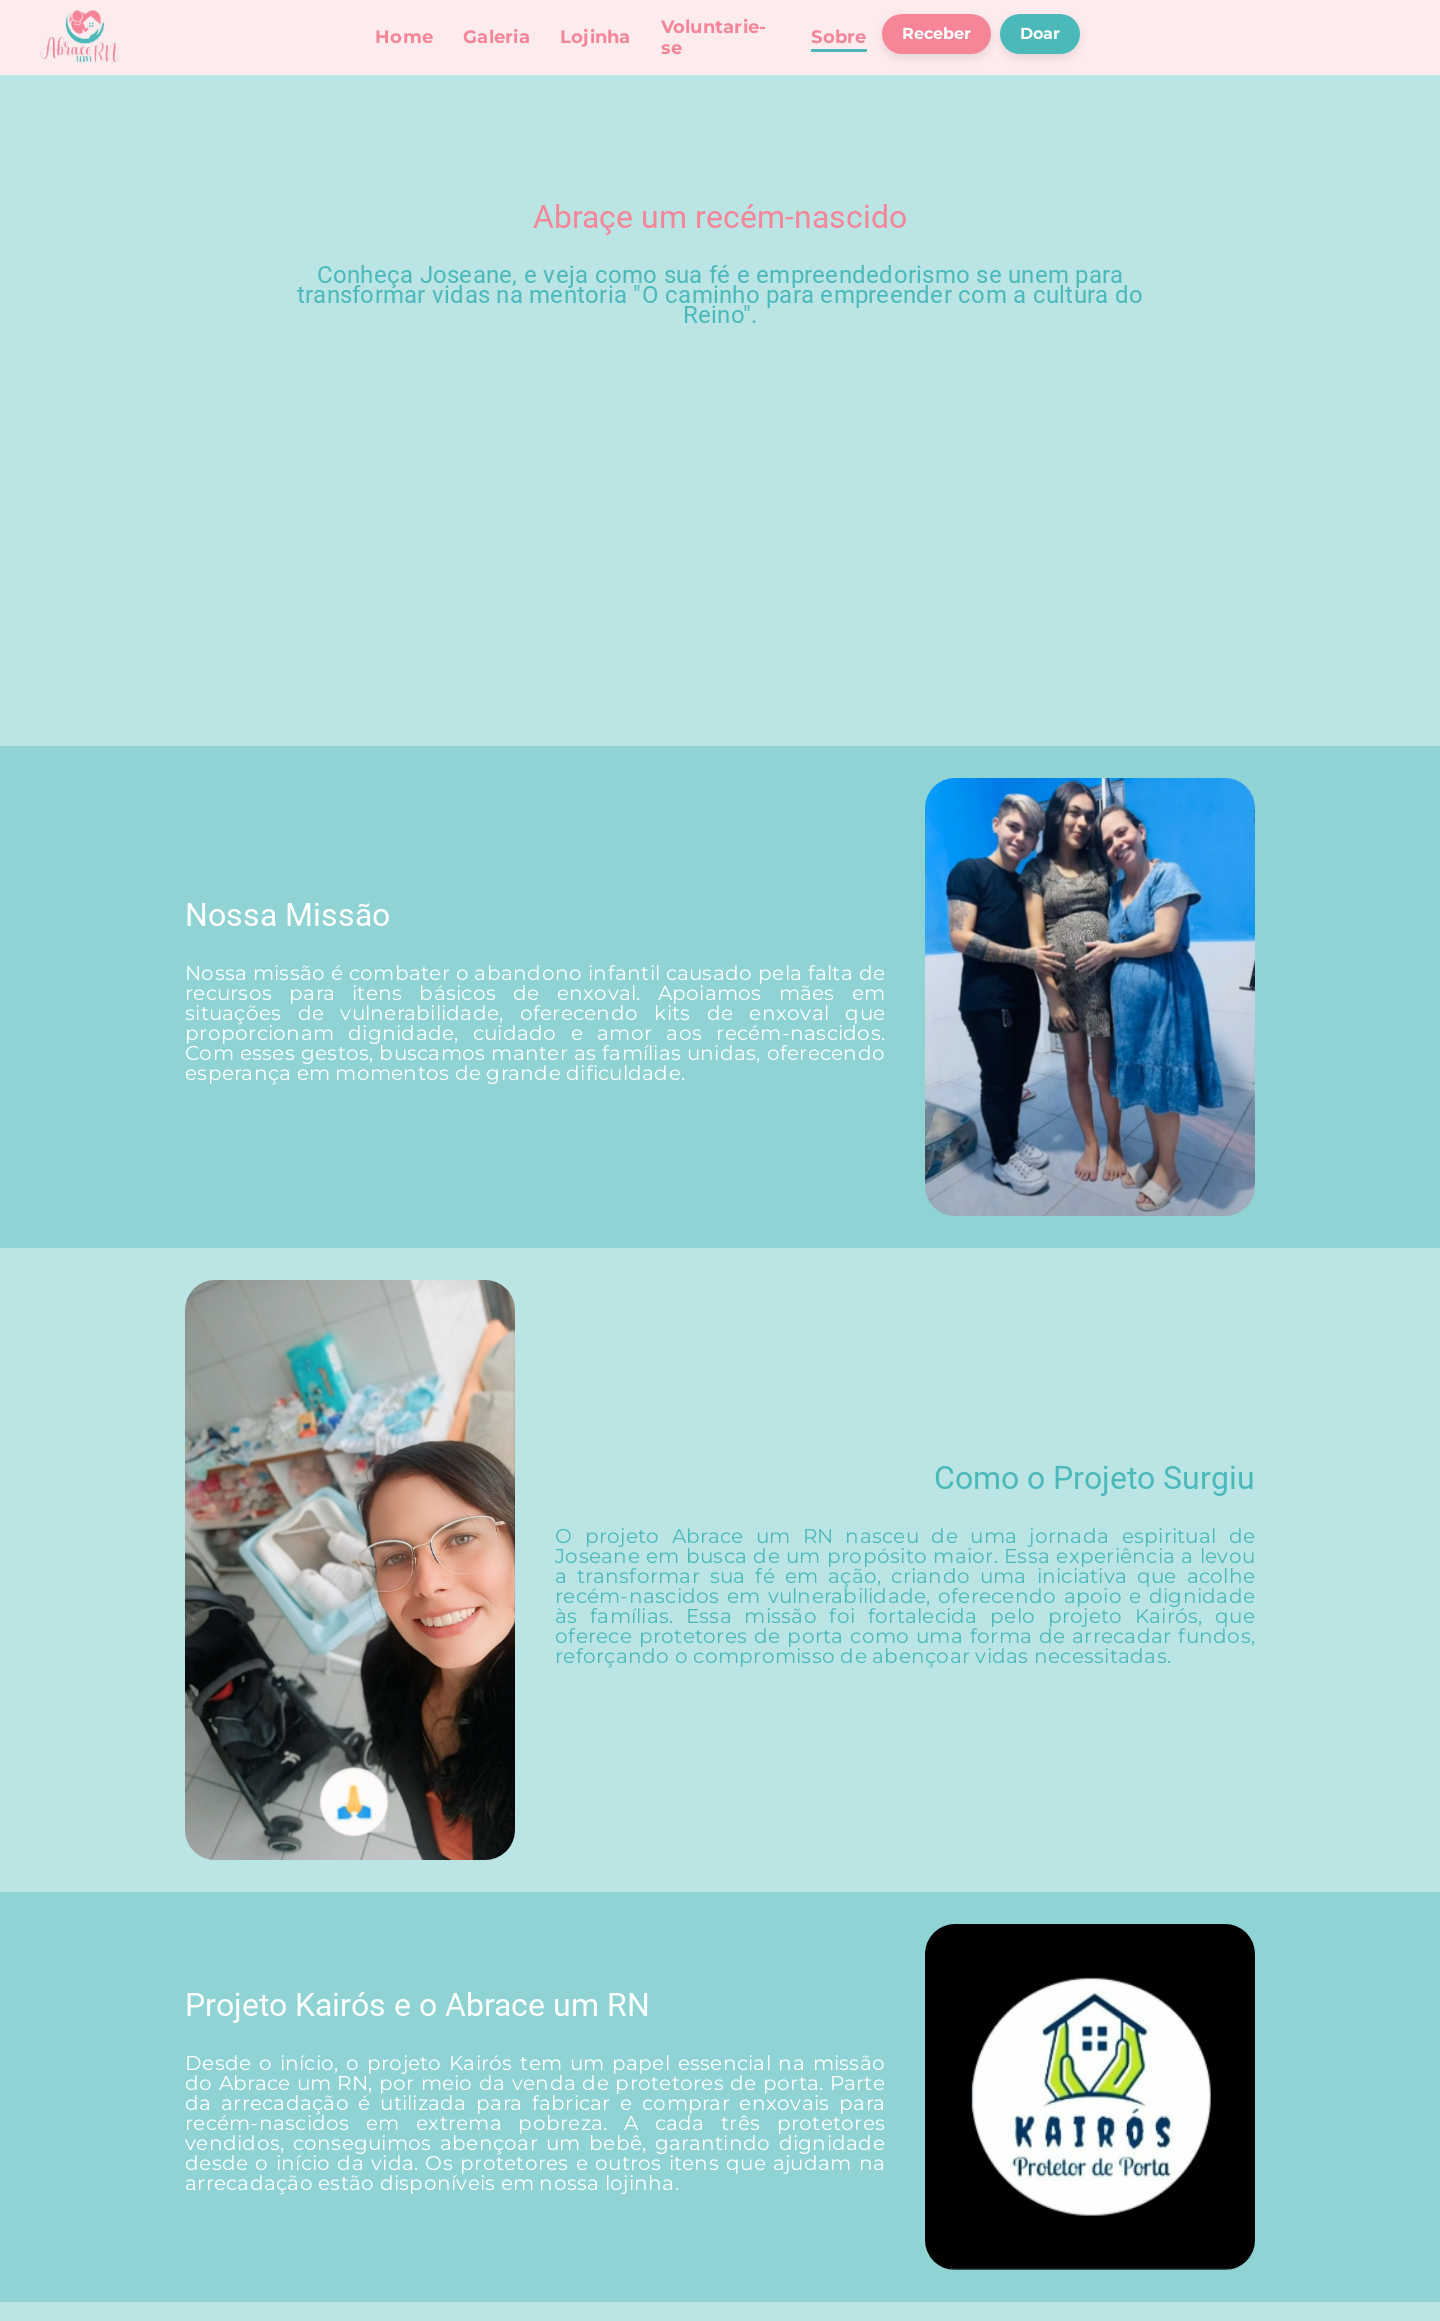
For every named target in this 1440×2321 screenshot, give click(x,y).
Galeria (496, 37)
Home (404, 37)
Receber (936, 33)
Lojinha (595, 37)
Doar (1040, 33)
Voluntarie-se (714, 37)
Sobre (838, 37)
